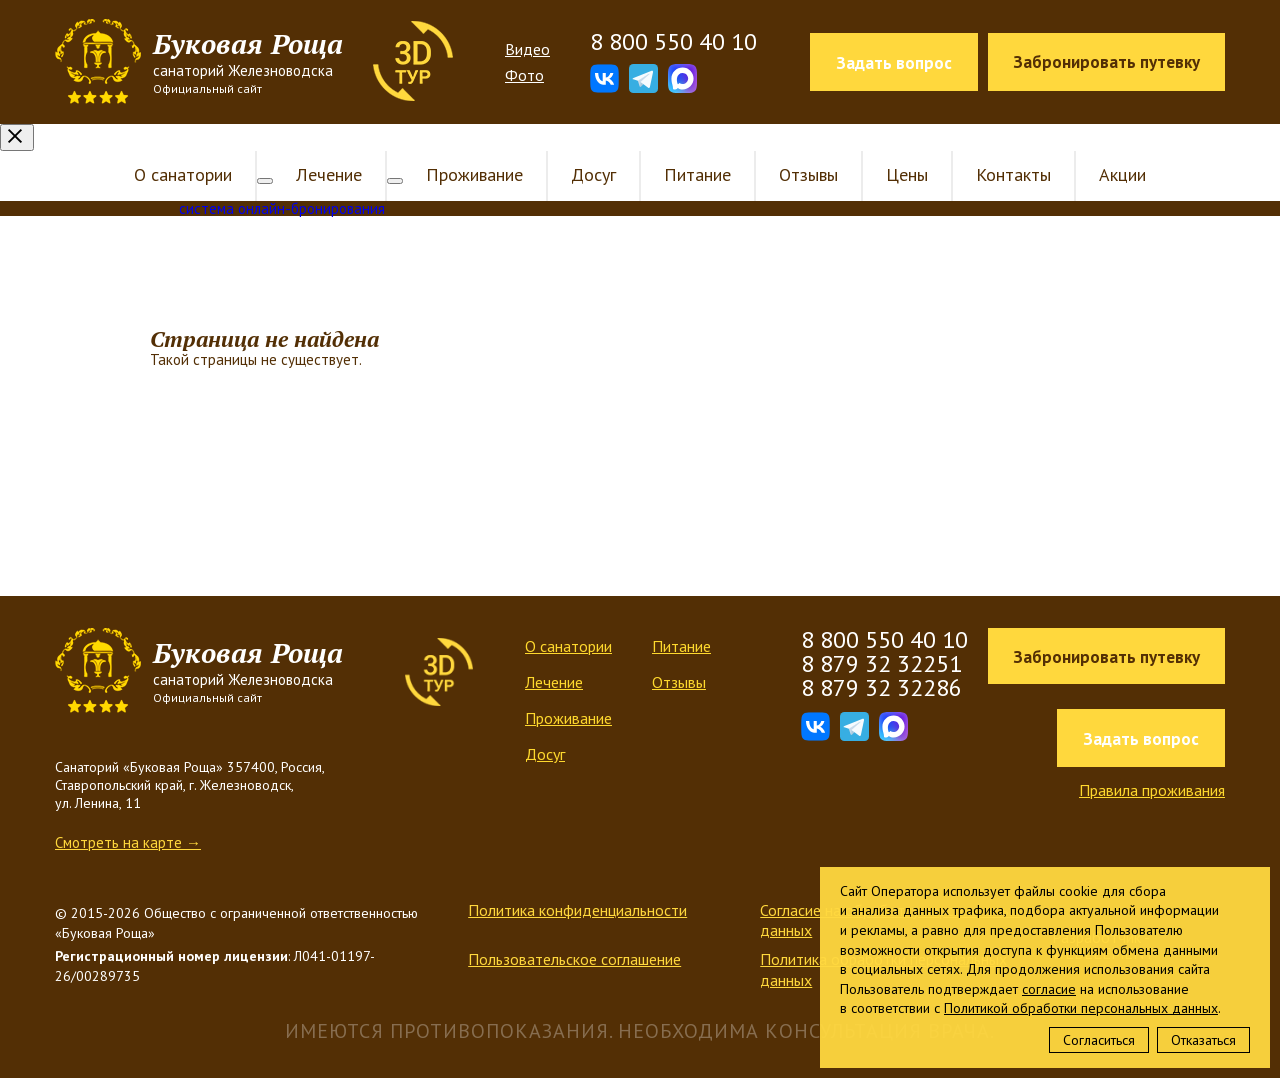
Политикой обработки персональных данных (1081, 1008)
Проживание (458, 147)
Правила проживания (1152, 763)
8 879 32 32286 (881, 660)
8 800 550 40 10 (673, 42)
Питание (681, 147)
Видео (527, 49)
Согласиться (1099, 1040)
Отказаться (1203, 1040)
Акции (1106, 147)
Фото (524, 75)
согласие (1049, 989)
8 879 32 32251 (881, 636)
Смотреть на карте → (128, 815)
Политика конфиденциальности (577, 883)
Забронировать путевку (1106, 62)
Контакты (997, 147)
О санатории (199, 147)
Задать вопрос (894, 63)
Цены (891, 147)
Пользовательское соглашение (574, 932)
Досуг (577, 147)
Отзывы (792, 147)
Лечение (329, 147)
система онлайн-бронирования (282, 181)
